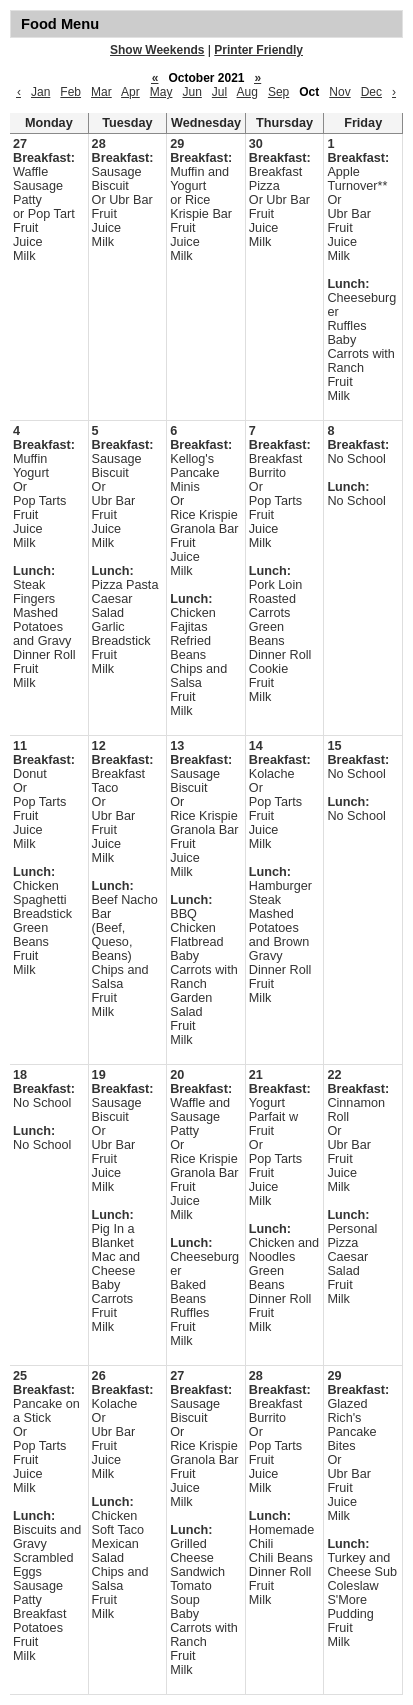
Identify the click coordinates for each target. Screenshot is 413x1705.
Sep (278, 92)
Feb (70, 92)
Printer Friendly (258, 50)
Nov (339, 92)
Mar (101, 92)
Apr (130, 92)
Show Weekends (157, 50)
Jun (191, 92)
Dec (371, 92)
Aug (247, 92)
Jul (219, 92)
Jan (40, 92)
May (161, 92)
